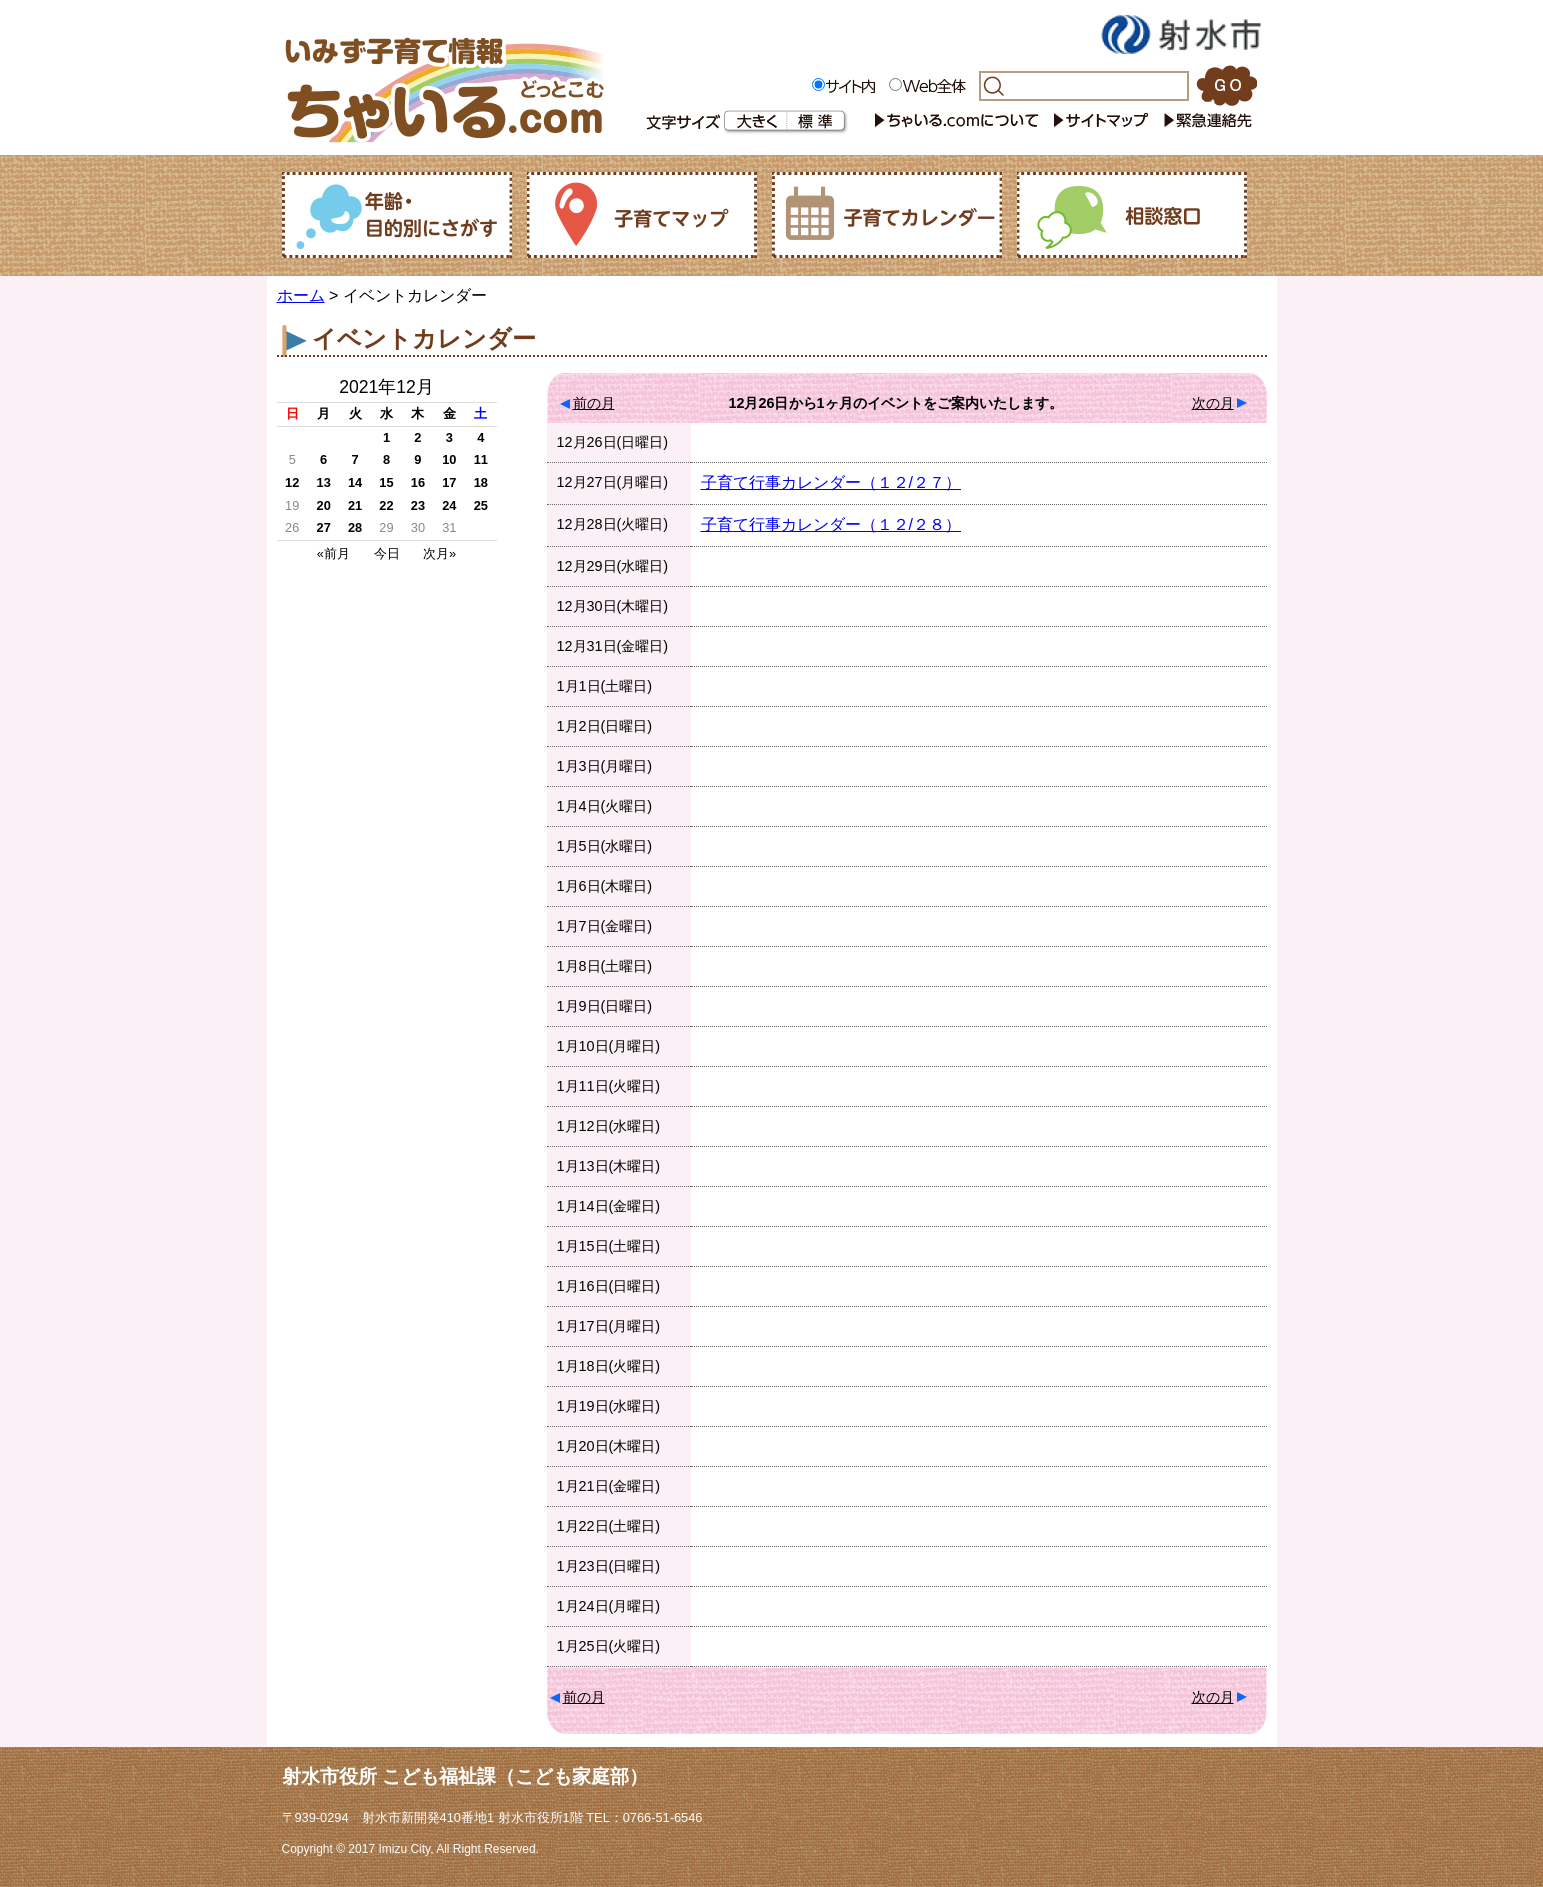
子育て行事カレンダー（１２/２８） (831, 524)
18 (481, 482)
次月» (439, 553)
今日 (387, 553)
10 (449, 459)
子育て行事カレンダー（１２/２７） (831, 482)
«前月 (333, 553)
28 (355, 527)
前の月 (594, 403)
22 (386, 505)
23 (418, 505)
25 (481, 505)
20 (324, 505)
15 (386, 482)
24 (449, 505)
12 (292, 482)
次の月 (1213, 403)
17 (449, 482)
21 (355, 505)
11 (481, 459)
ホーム (301, 295)
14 (355, 482)
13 (324, 482)
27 (324, 527)
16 (418, 482)
